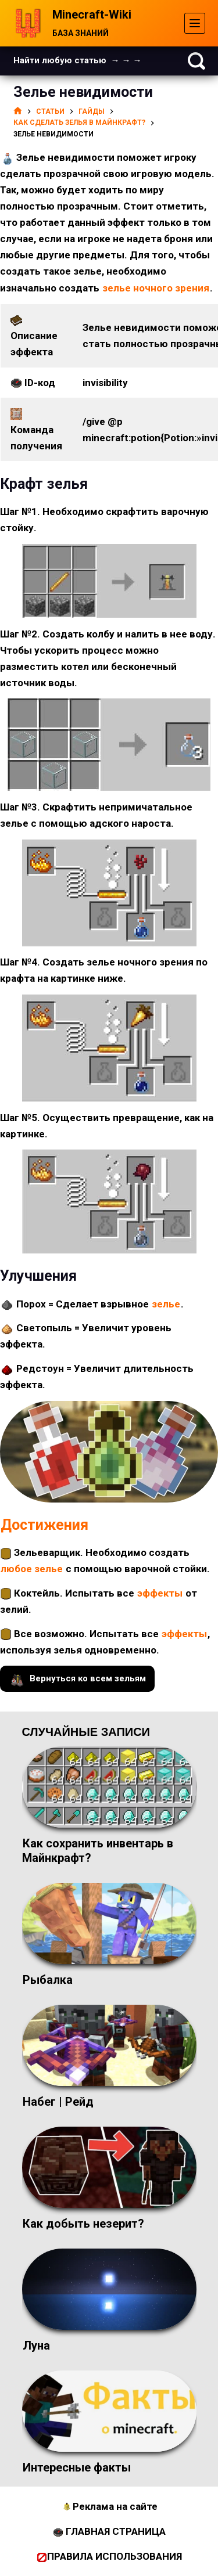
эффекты (160, 1593)
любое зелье (32, 1569)
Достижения (44, 1524)
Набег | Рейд (58, 2102)
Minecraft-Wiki (91, 14)
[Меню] (194, 23)
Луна (36, 2345)
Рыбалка (48, 1980)
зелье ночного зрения (155, 288)
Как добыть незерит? (83, 2224)
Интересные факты (77, 2467)
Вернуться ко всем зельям (77, 1679)
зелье (166, 1304)
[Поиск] (196, 61)
